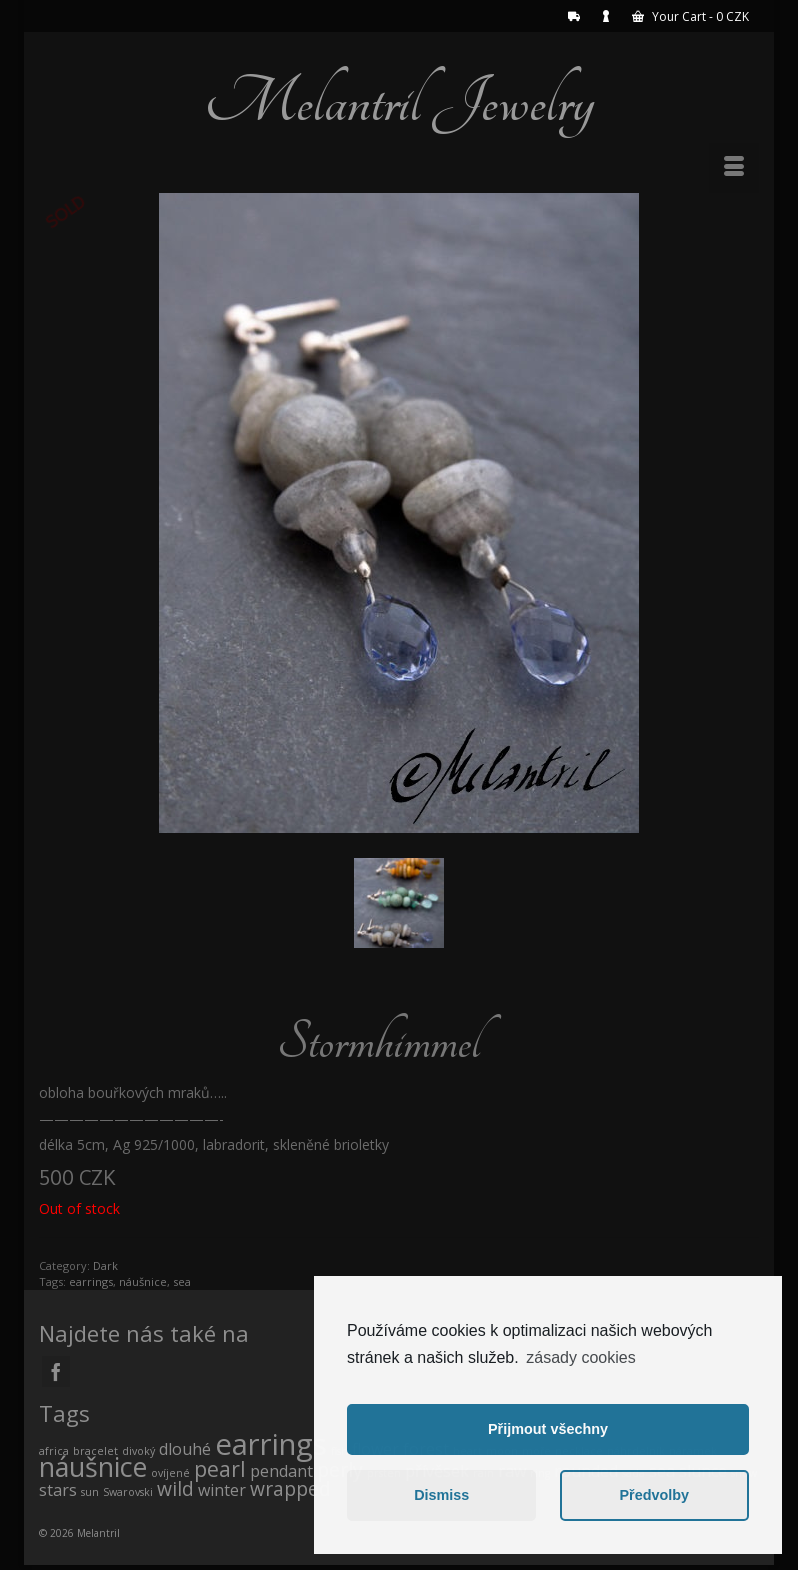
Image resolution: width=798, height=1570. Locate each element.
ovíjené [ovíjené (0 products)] (170, 1473)
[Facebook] (56, 1371)
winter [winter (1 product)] (222, 1490)
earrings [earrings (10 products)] (271, 1444)
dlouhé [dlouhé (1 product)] (185, 1449)
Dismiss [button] (441, 1495)
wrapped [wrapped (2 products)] (290, 1488)
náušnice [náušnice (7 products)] (93, 1466)
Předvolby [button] (654, 1495)
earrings (91, 1281)
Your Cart (690, 16)
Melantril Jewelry (399, 102)
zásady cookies (580, 1357)
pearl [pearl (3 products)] (220, 1468)
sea (182, 1281)
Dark (105, 1265)
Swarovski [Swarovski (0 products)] (128, 1492)
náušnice (143, 1281)
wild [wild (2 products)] (175, 1488)
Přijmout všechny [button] (548, 1429)
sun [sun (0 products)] (90, 1492)
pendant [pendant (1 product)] (281, 1471)
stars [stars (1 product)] (58, 1490)
